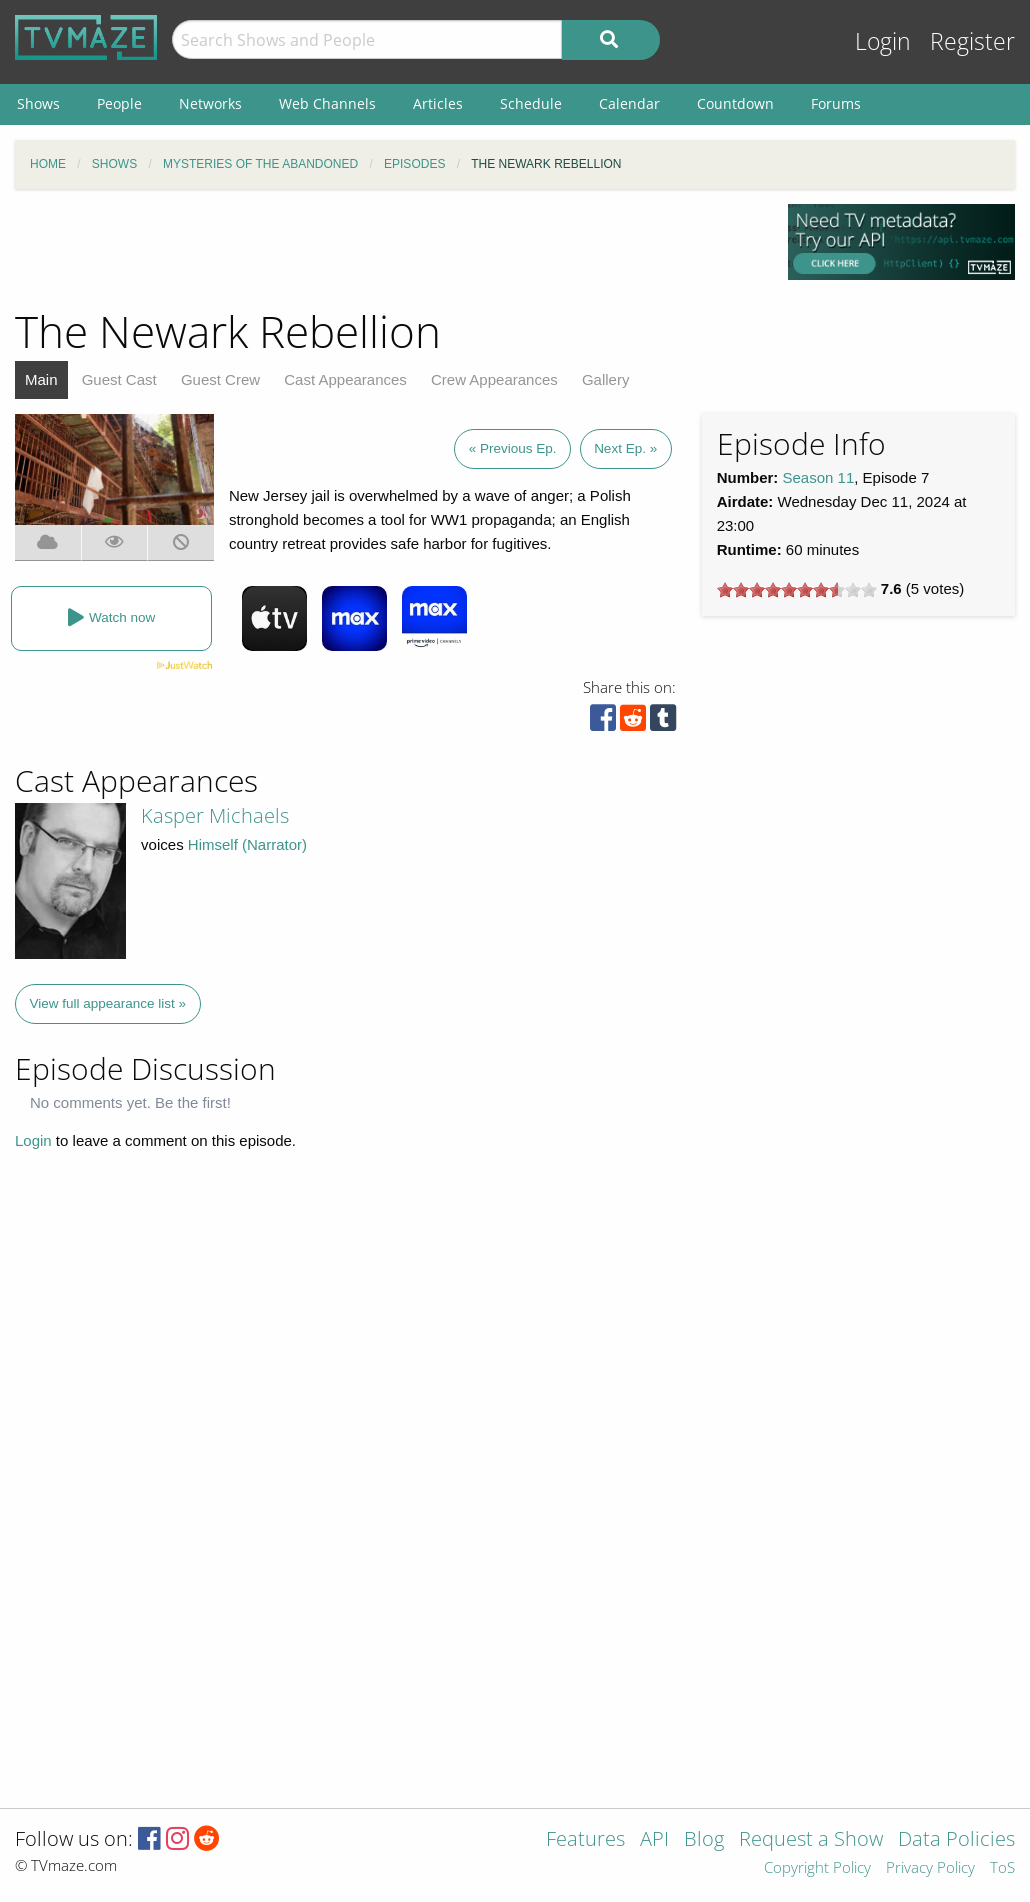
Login (883, 41)
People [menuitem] (119, 103)
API (654, 1840)
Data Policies (956, 1840)
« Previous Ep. (513, 448)
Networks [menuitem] (210, 103)
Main (41, 379)
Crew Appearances (494, 379)
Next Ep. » (625, 448)
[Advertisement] (386, 249)
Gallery (606, 379)
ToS (1002, 1868)
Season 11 (819, 477)
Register (972, 41)
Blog (704, 1840)
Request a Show (811, 1840)
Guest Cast (119, 379)
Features (585, 1840)
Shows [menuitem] (38, 103)
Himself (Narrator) (247, 844)
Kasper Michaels (215, 815)
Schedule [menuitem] (531, 103)
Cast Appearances (345, 379)
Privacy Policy (930, 1868)
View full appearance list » (108, 1003)
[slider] (797, 590)
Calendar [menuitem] (629, 103)
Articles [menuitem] (438, 103)
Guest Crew (220, 379)
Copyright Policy (817, 1868)
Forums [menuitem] (836, 103)
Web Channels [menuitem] (327, 103)
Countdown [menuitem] (735, 103)
